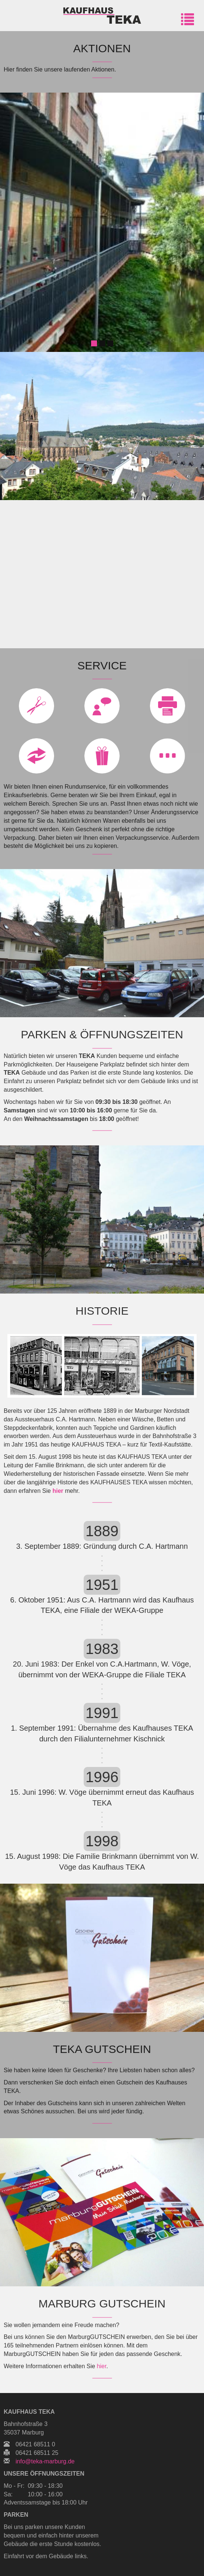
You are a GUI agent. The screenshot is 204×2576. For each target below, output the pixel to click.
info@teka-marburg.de (45, 2461)
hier (58, 1491)
